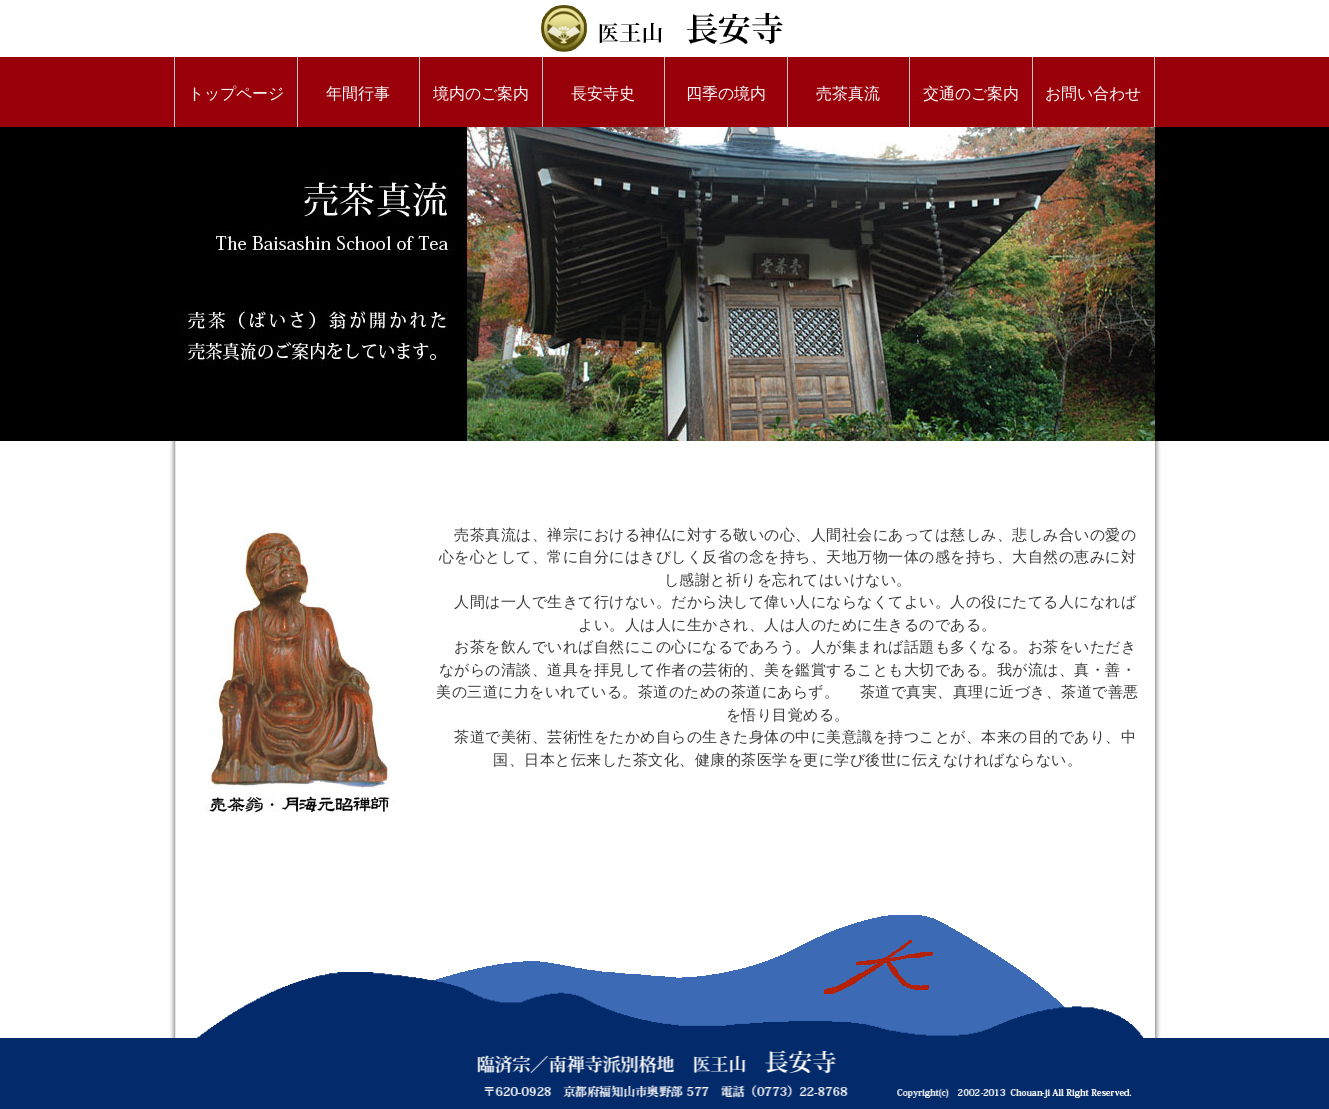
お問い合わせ (1093, 93)
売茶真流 (848, 93)
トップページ (236, 93)
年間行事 (358, 93)
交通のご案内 (971, 93)
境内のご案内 (481, 93)
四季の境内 (726, 93)
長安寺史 (603, 93)
